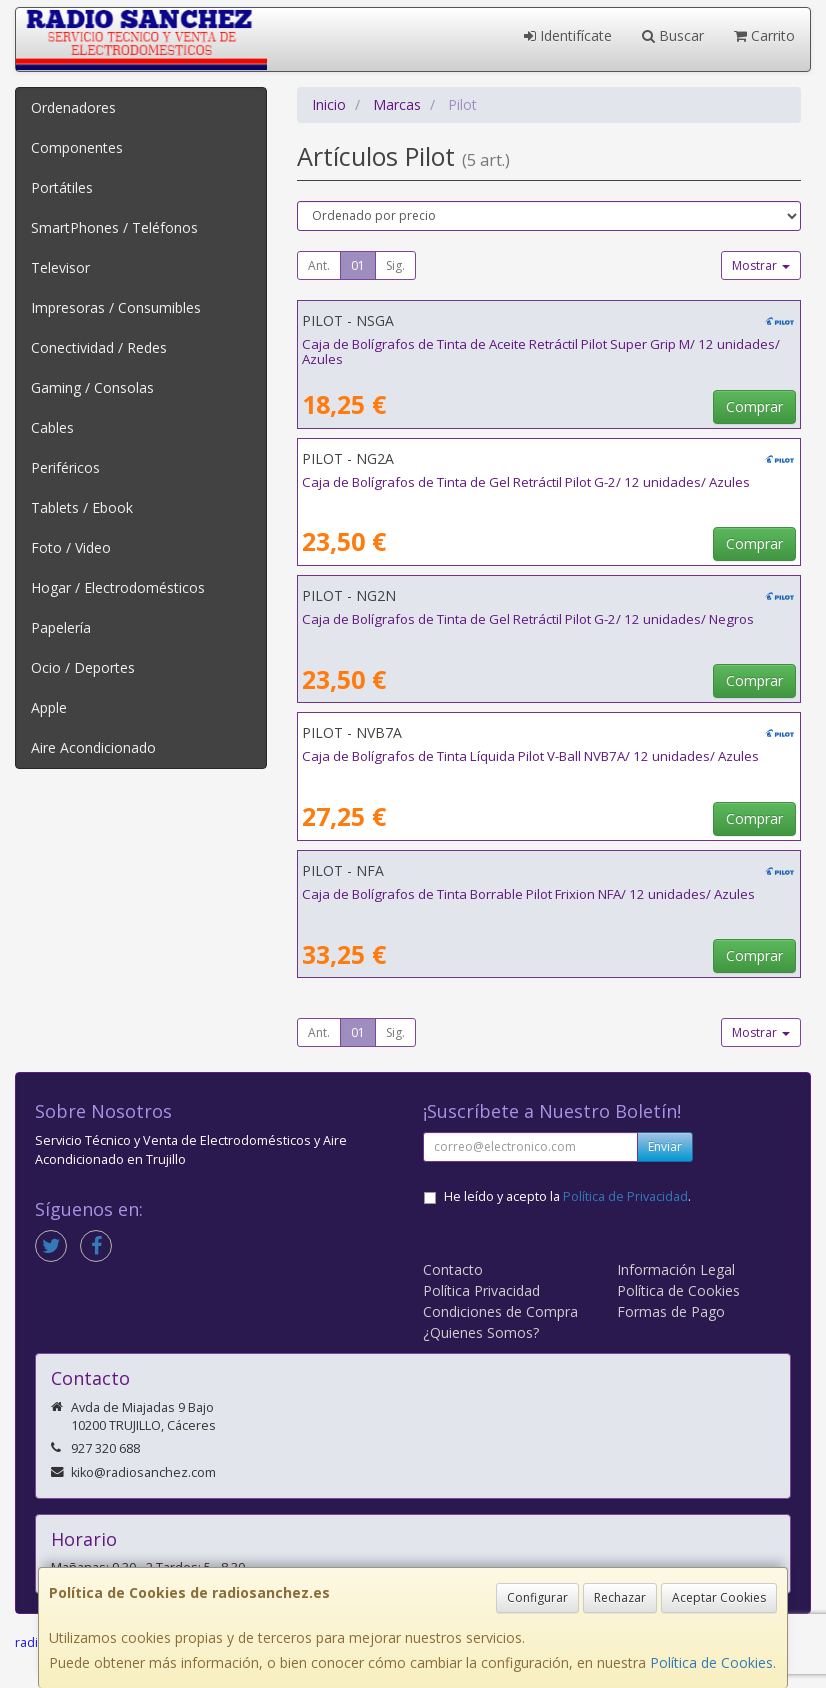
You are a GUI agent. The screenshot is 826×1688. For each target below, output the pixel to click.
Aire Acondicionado (93, 747)
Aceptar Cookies (719, 1597)
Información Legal (676, 1269)
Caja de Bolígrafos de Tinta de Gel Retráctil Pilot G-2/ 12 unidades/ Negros (528, 619)
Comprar (754, 406)
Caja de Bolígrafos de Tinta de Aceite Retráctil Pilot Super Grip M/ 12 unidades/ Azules (541, 351)
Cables (52, 427)
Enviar (665, 1146)
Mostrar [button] (761, 265)
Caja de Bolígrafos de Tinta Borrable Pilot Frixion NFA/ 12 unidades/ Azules (528, 894)
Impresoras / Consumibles (116, 307)
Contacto (453, 1269)
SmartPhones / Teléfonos (114, 227)
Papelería (61, 627)
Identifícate (568, 35)
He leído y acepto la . (567, 1196)
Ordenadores (73, 107)
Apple (49, 707)
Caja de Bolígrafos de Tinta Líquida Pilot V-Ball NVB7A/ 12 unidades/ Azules (530, 756)
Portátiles (62, 187)
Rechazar (620, 1597)
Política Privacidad (481, 1290)
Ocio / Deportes (83, 667)
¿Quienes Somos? (481, 1332)
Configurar (537, 1597)
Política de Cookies (711, 1662)
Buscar (673, 35)
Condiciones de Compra (500, 1311)
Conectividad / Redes (99, 347)
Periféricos (65, 467)
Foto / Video (71, 547)
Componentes (77, 147)
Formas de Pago (671, 1311)
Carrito (764, 35)
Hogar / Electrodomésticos (118, 587)
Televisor (60, 267)
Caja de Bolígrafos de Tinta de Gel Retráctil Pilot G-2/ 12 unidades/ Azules (526, 482)
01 (358, 265)
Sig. (395, 265)
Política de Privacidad (625, 1196)
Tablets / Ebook (82, 507)
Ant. (319, 265)
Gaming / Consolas (92, 387)
